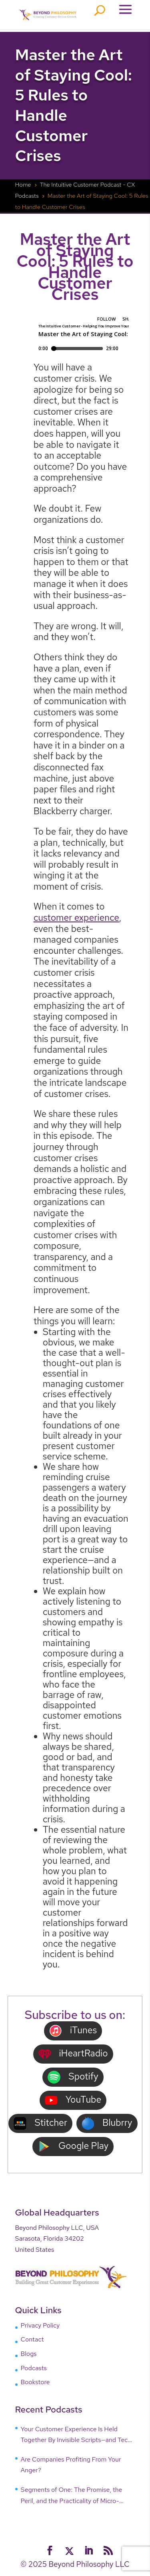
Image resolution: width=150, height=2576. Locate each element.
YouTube (73, 2100)
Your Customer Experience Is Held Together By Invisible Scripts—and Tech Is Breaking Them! (76, 2435)
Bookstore (35, 2382)
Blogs (29, 2354)
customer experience (76, 918)
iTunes (73, 2030)
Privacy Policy (40, 2325)
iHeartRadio (73, 2053)
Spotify (73, 2077)
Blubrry (107, 2123)
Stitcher (40, 2123)
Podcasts (34, 2368)
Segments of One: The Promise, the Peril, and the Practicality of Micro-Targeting (71, 2495)
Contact (32, 2339)
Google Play (73, 2146)
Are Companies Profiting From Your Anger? (71, 2465)
